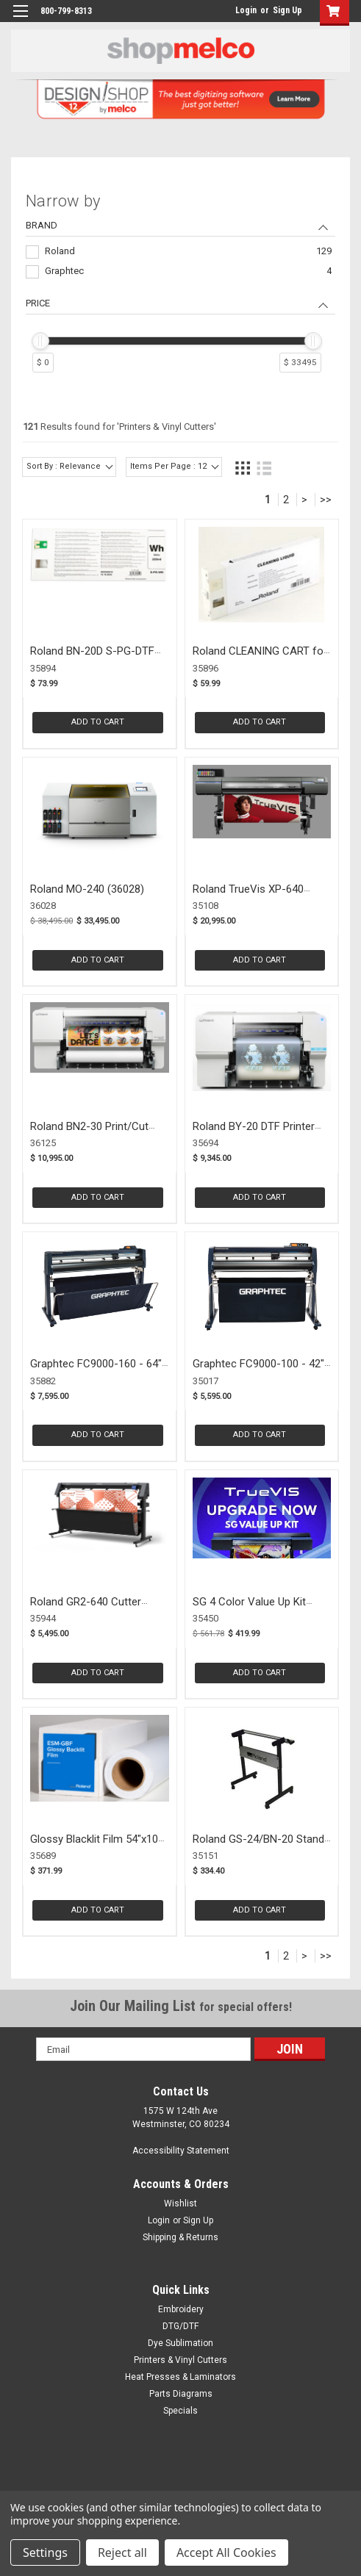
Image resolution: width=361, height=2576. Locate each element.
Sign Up (287, 10)
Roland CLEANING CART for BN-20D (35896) (260, 658)
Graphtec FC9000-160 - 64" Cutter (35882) (96, 1370)
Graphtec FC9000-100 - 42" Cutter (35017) (258, 1370)
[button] (331, 13)
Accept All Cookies (226, 2552)
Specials (180, 2411)
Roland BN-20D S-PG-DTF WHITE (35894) (92, 658)
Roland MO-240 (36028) (87, 889)
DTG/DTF (180, 2326)
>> (326, 500)
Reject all (122, 2552)
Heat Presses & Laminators (180, 2377)
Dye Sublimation (180, 2343)
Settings (45, 2552)
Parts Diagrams (180, 2394)
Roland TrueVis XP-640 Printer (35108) (248, 896)
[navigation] (180, 285)
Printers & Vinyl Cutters (180, 2360)
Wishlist (180, 2203)
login (231, 10)
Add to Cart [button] (97, 722)
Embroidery (181, 2309)
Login (246, 10)
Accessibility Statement (180, 2150)
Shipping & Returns (180, 2237)
